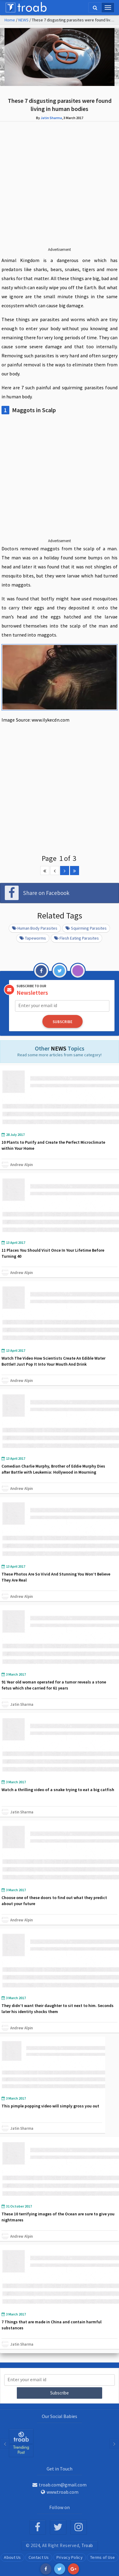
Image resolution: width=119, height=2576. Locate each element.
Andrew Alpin (21, 1164)
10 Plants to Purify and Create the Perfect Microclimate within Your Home (53, 1145)
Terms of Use (102, 2557)
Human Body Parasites (34, 928)
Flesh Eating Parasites (76, 938)
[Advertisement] (59, 188)
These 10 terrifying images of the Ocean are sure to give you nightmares (58, 2217)
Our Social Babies (59, 2416)
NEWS (23, 20)
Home (10, 20)
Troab (87, 2545)
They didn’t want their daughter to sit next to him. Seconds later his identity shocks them (58, 2008)
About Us (12, 2557)
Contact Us (39, 2557)
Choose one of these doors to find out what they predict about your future (54, 1900)
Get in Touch (59, 2469)
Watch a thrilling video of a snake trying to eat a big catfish (58, 1789)
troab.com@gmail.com (59, 2485)
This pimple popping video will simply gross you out (50, 2106)
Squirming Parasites (86, 928)
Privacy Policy (69, 2557)
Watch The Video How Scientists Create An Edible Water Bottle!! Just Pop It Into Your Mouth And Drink (53, 1361)
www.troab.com (59, 2492)
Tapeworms (33, 938)
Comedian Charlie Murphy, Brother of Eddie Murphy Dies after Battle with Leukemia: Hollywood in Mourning (53, 1469)
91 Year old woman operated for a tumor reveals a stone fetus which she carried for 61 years (54, 1685)
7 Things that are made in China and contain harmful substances (52, 2325)
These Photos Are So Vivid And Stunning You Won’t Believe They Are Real (56, 1577)
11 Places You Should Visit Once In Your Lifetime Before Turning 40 (53, 1253)
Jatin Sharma (51, 117)
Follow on (59, 2507)
